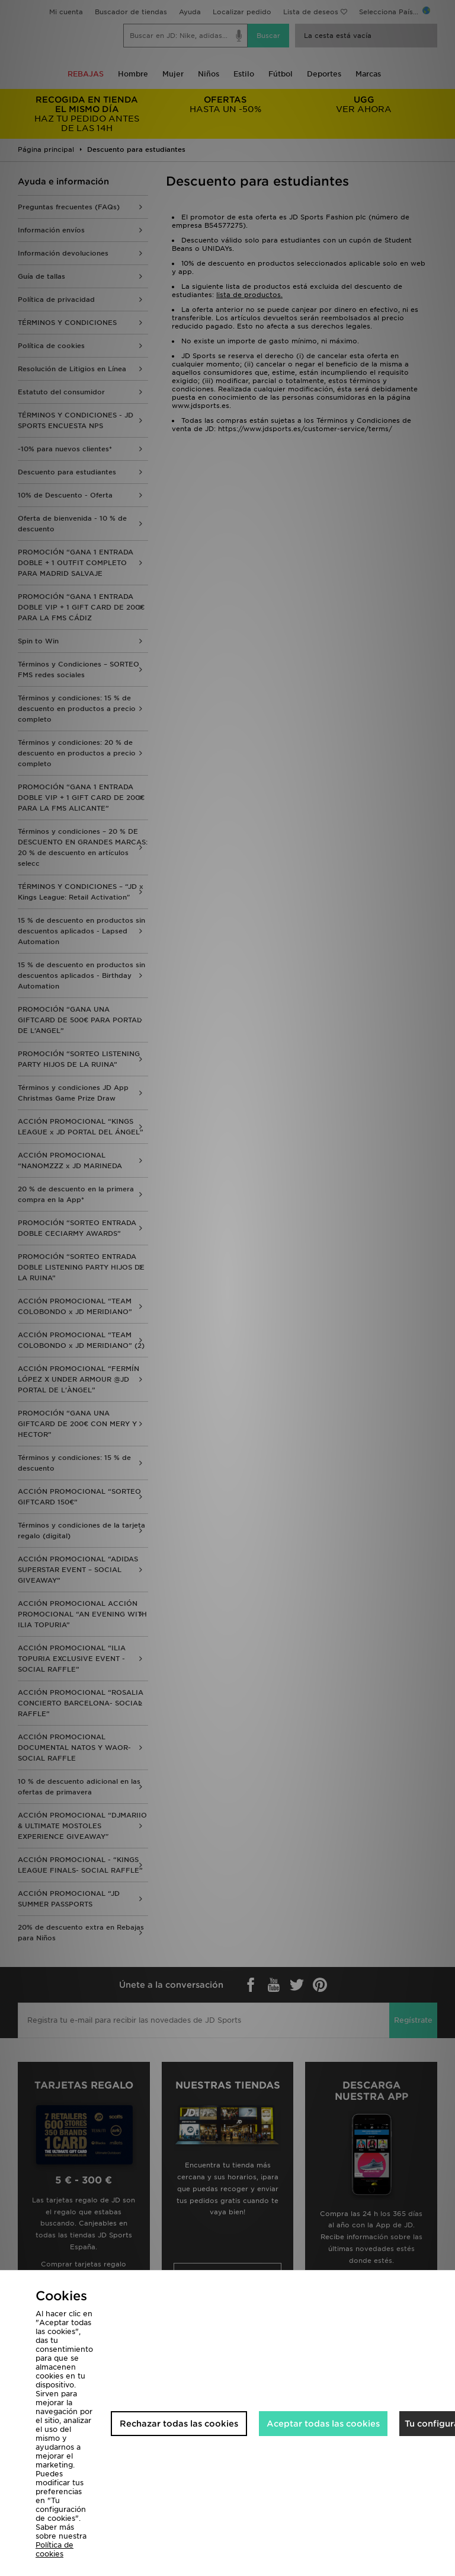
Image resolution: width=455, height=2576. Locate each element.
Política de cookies (54, 2549)
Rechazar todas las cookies (179, 2423)
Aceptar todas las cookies (323, 2423)
